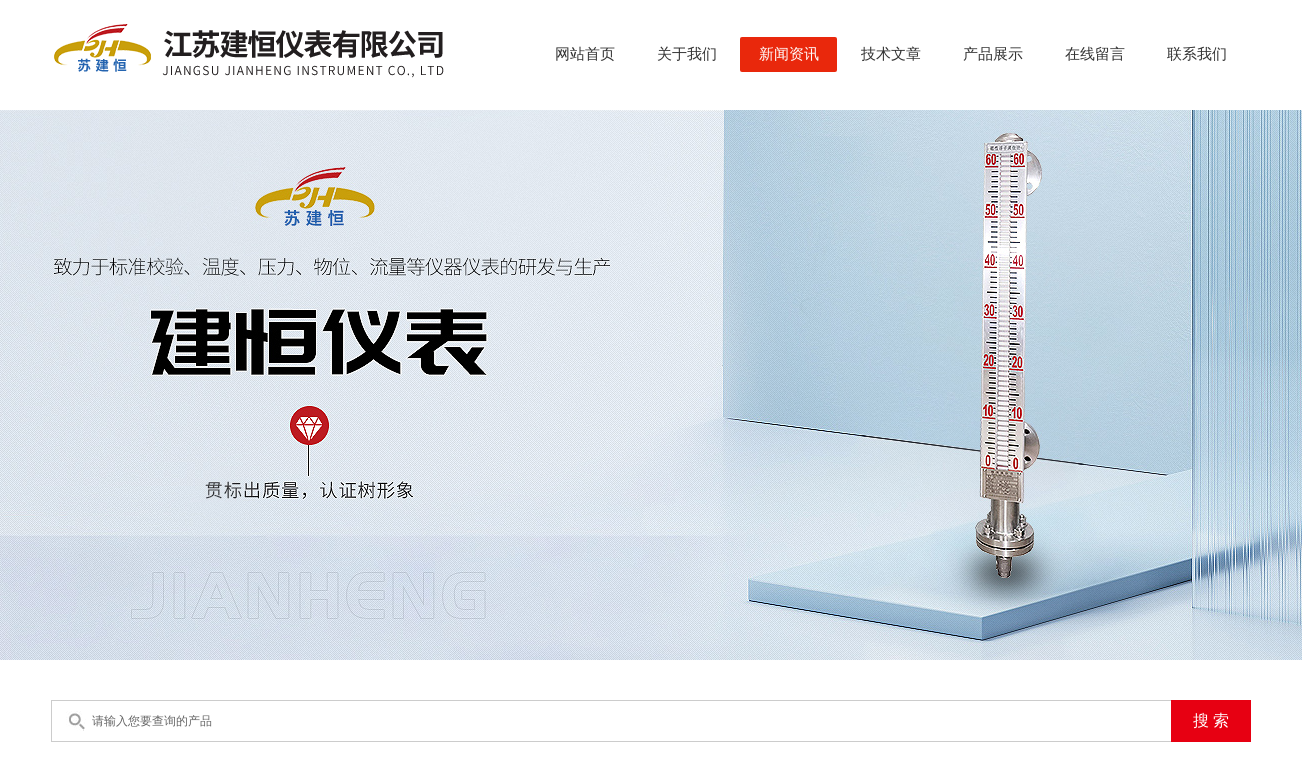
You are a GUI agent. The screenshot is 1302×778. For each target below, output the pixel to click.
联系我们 (1197, 54)
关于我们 (687, 54)
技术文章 (891, 54)
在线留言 (1095, 54)
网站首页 (585, 54)
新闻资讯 (789, 54)
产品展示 (993, 54)
